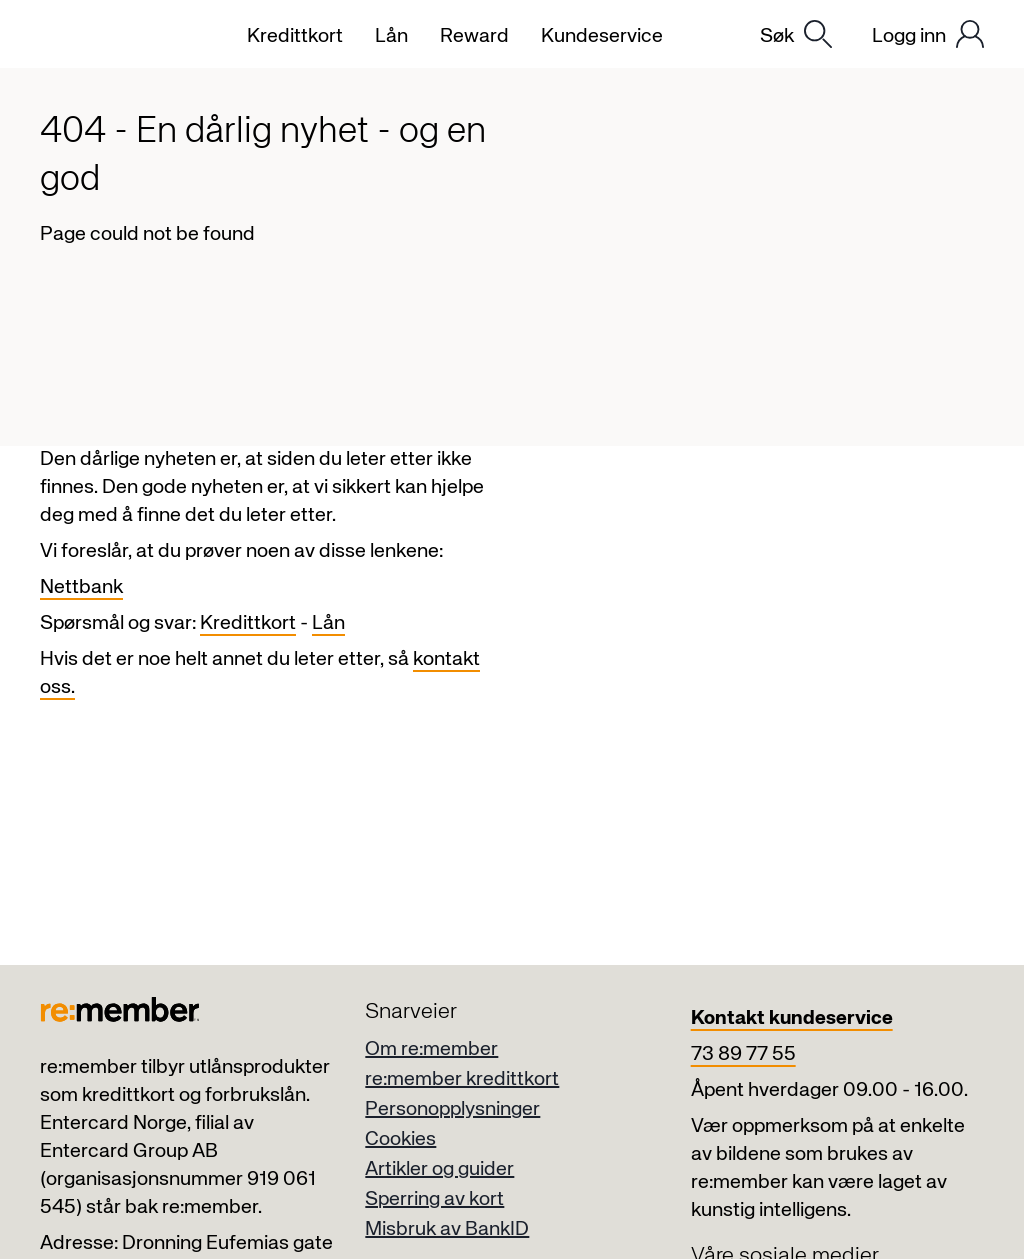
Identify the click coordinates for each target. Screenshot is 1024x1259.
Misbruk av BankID (447, 1229)
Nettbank (81, 587)
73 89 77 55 (743, 1054)
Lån (328, 623)
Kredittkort (248, 623)
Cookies (400, 1139)
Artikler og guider (439, 1169)
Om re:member (431, 1049)
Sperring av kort (434, 1199)
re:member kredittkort (462, 1079)
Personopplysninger (452, 1109)
